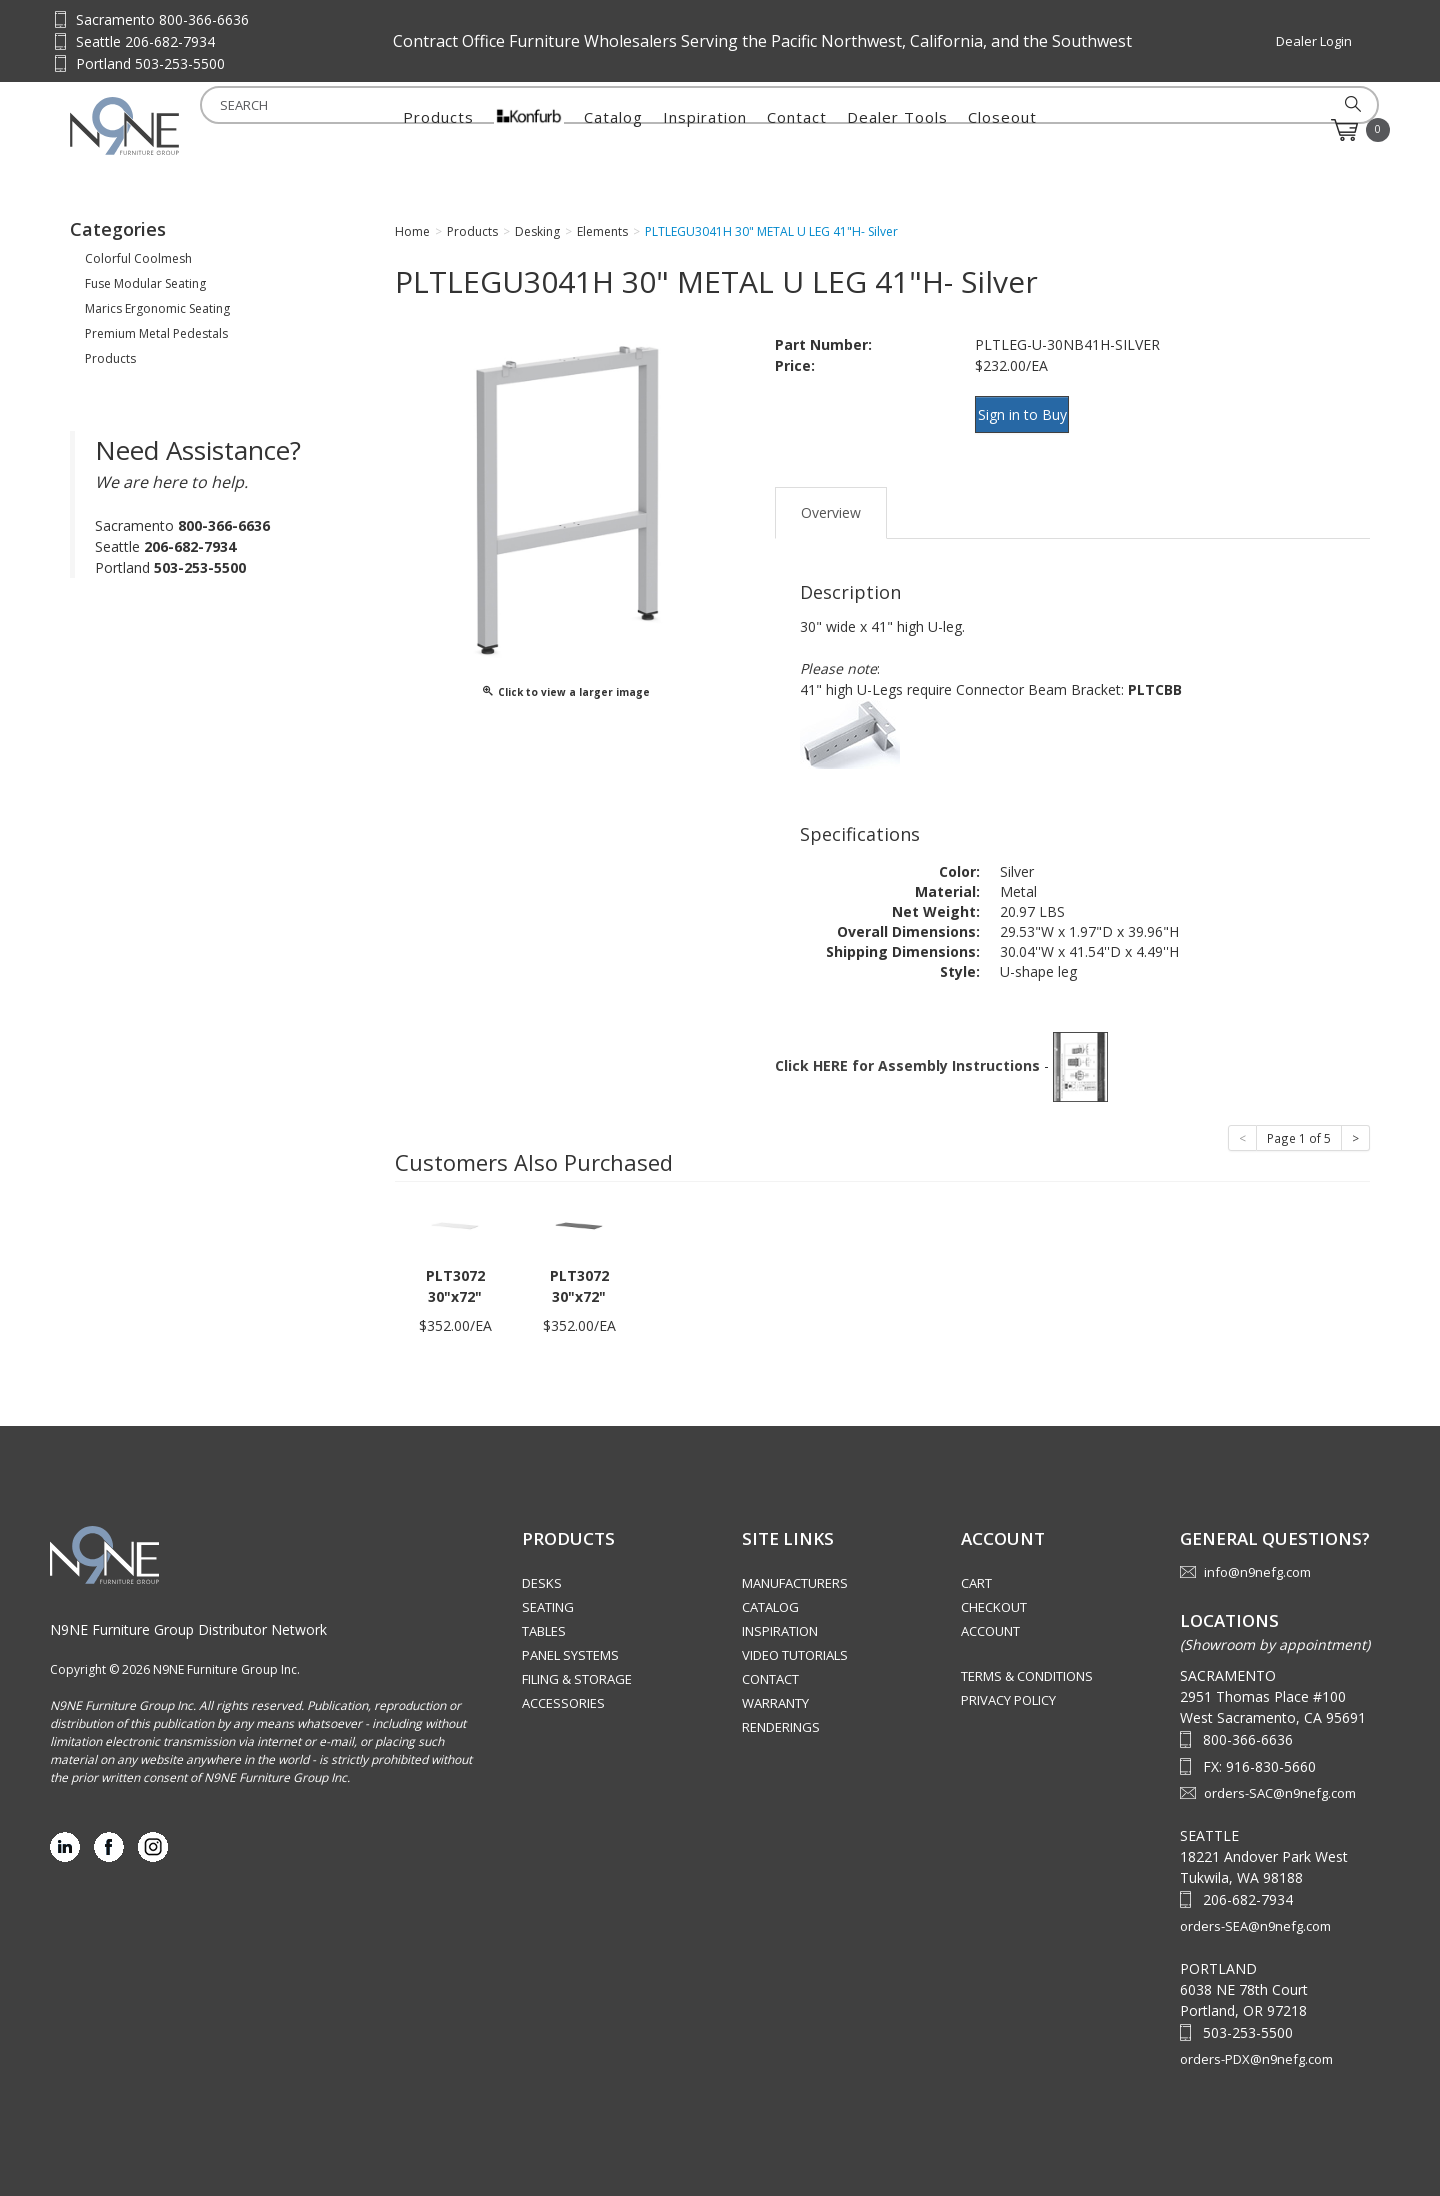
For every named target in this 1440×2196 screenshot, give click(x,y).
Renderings (781, 1709)
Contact (797, 130)
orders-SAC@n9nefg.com (1280, 1774)
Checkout (994, 1589)
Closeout (1002, 130)
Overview (831, 493)
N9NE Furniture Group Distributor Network (188, 1610)
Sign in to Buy (1032, 411)
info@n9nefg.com (1257, 1554)
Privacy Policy (1008, 1682)
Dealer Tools (897, 130)
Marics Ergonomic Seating (157, 308)
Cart (976, 1565)
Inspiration (705, 130)
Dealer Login (1314, 41)
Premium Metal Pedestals (156, 333)
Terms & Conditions (1027, 1658)
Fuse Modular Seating (145, 283)
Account (990, 1613)
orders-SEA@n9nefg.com (1255, 1907)
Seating (548, 1589)
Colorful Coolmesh (138, 258)
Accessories (563, 1685)
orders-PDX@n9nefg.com (1256, 2040)
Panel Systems (570, 1637)
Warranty (775, 1685)
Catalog (613, 130)
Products (438, 130)
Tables (544, 1613)
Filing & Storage (577, 1661)
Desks (542, 1565)
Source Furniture (168, 126)
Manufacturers (795, 1565)
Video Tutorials (795, 1637)
